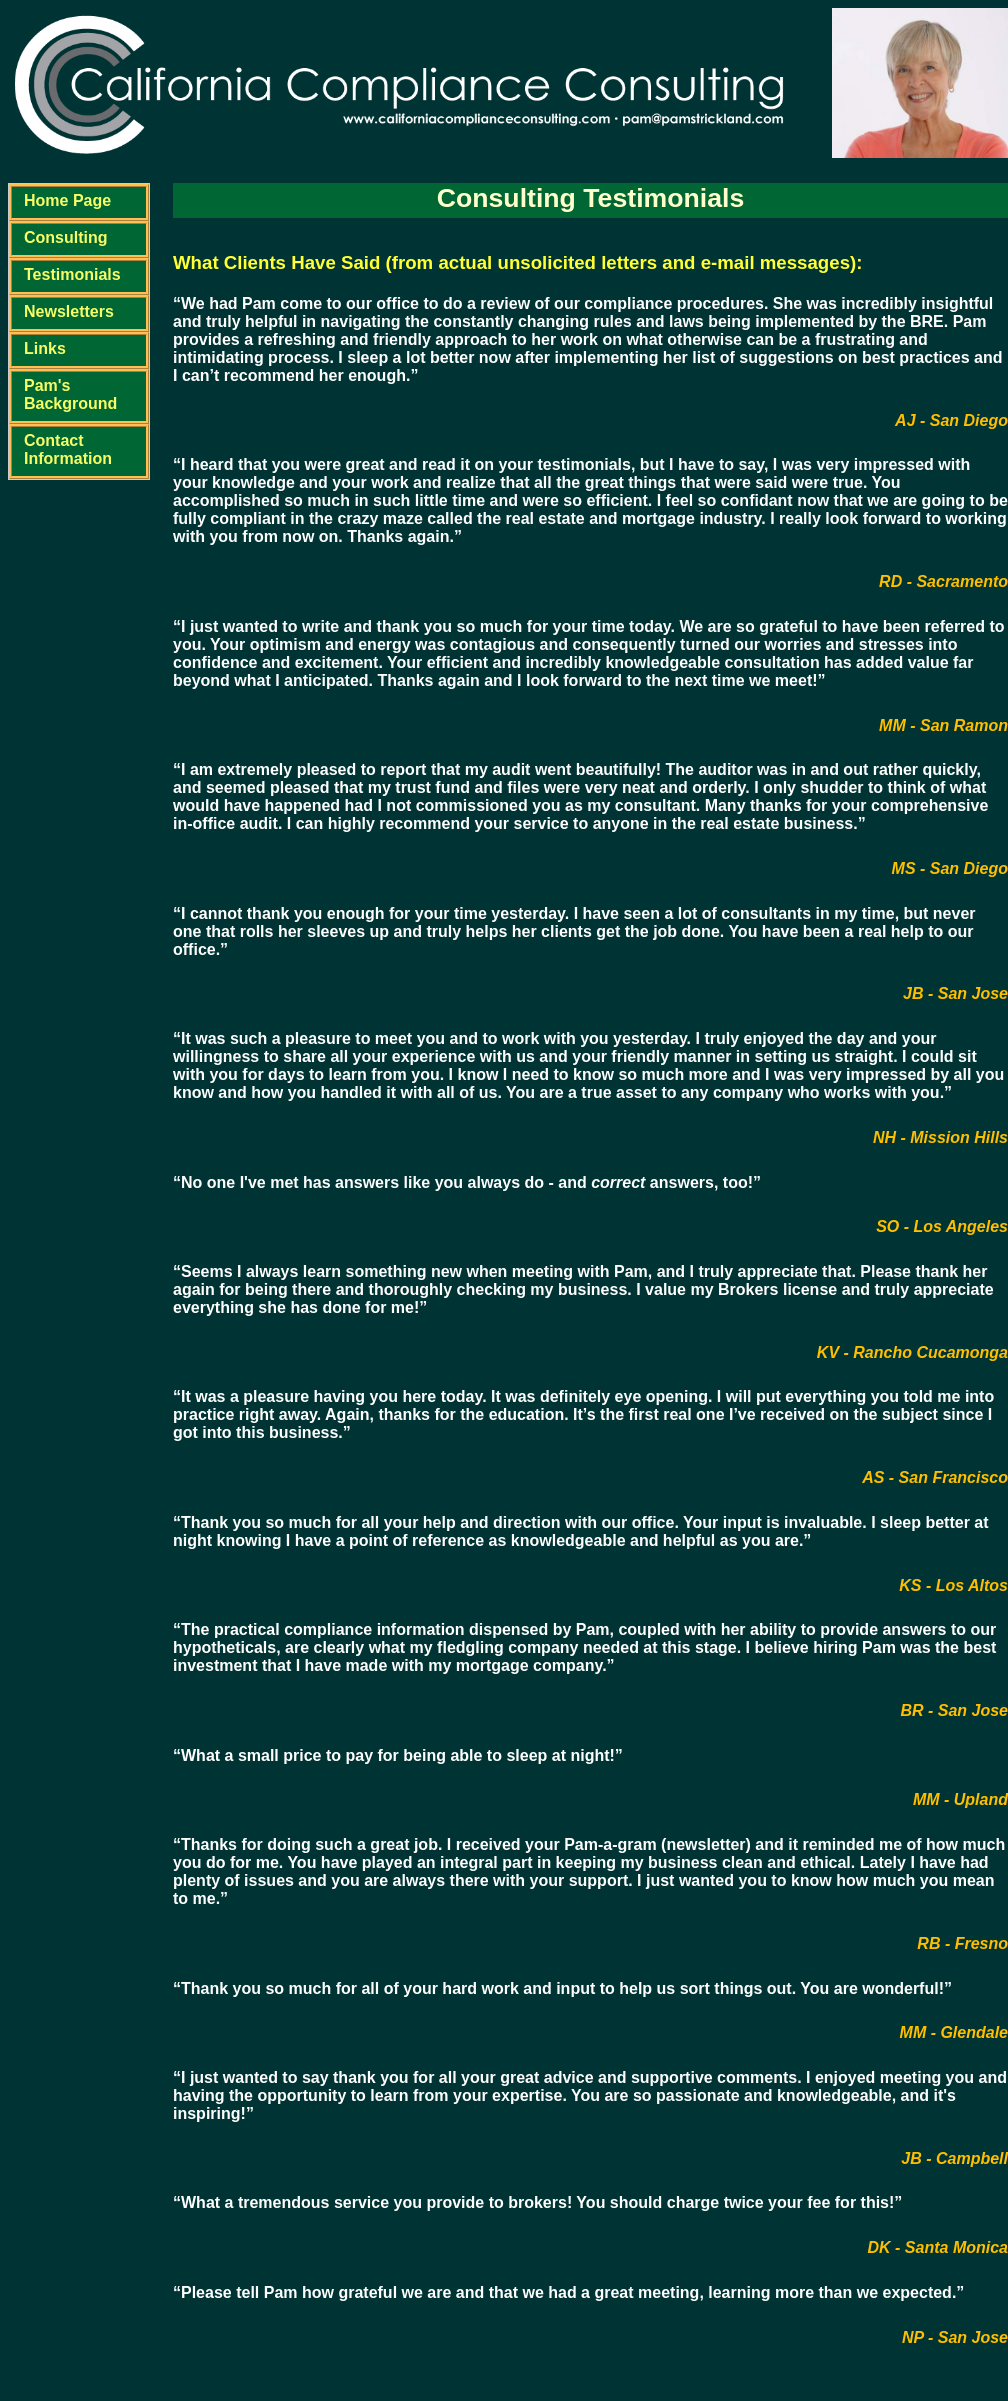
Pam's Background (70, 394)
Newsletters (69, 311)
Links (45, 348)
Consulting (66, 237)
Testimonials (72, 274)
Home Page (67, 200)
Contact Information (68, 449)
